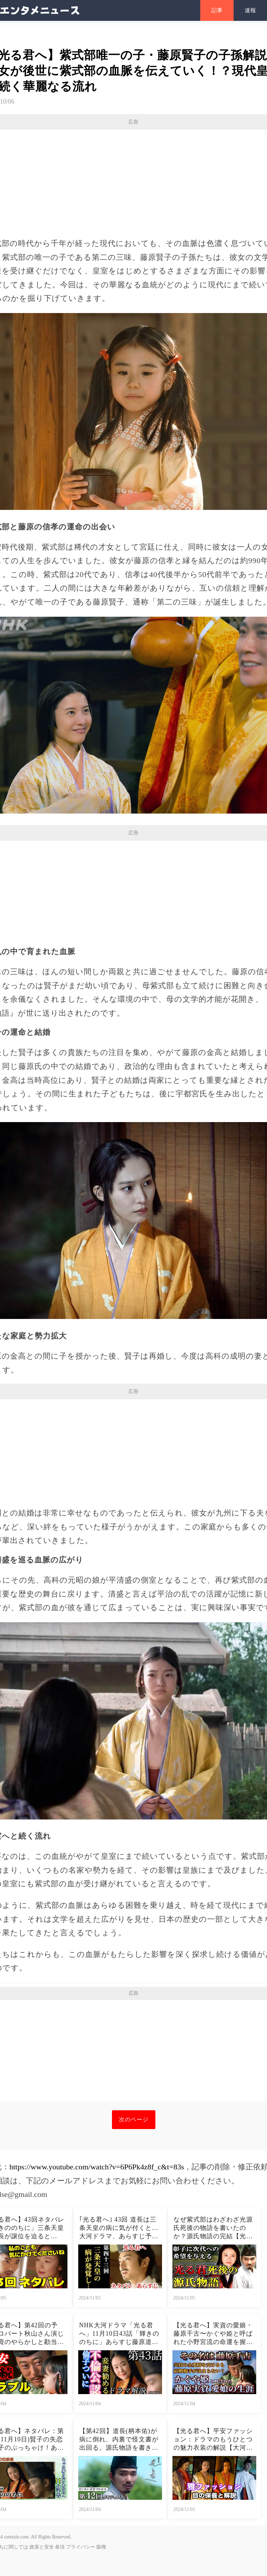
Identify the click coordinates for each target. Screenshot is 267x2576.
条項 (60, 2547)
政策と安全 (42, 2547)
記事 (216, 10)
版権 (101, 2547)
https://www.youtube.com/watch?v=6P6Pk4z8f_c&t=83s (96, 2166)
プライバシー (80, 2547)
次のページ (133, 2119)
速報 (250, 10)
